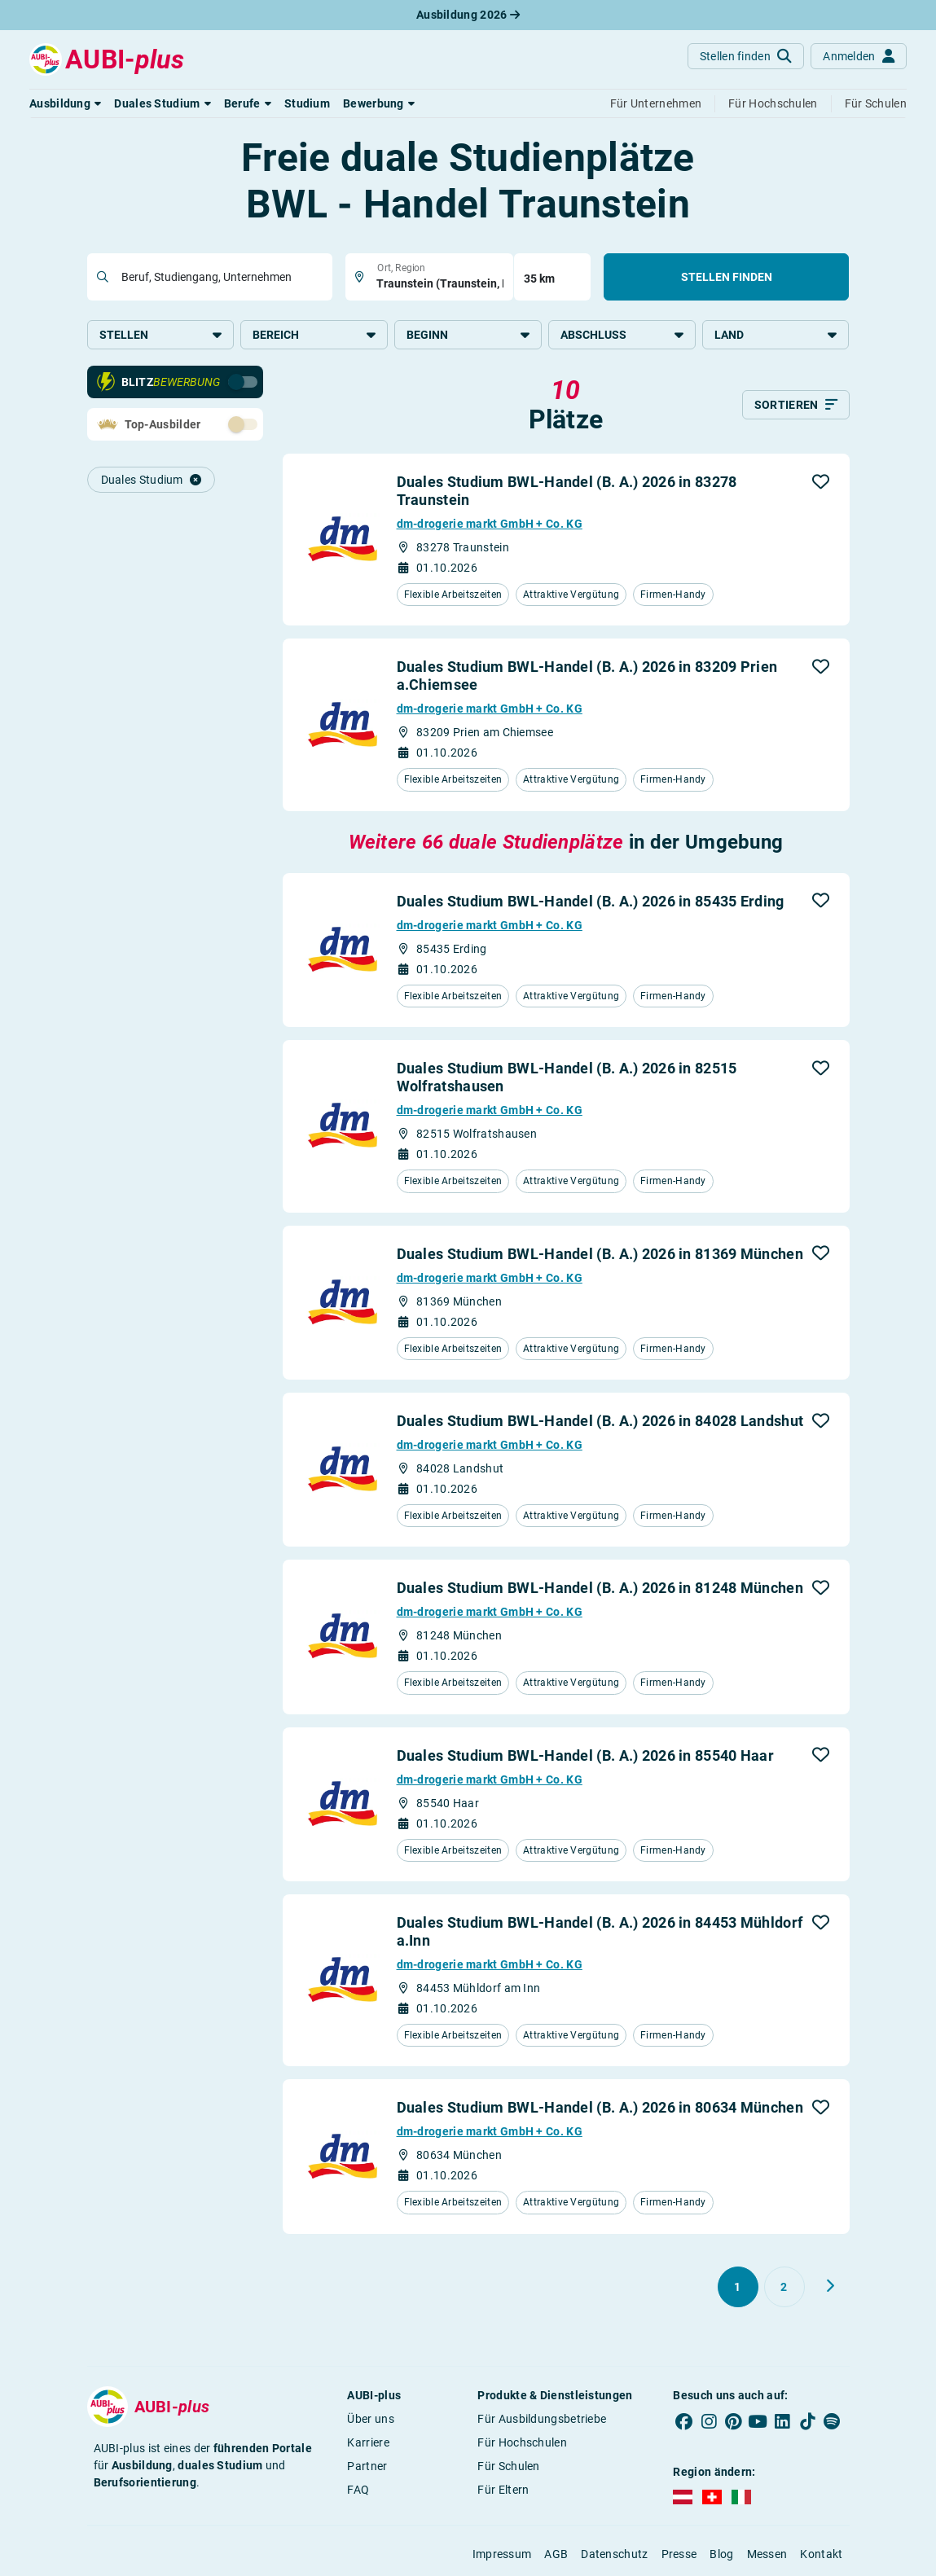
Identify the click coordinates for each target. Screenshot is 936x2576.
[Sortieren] (796, 404)
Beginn (468, 334)
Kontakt (821, 2554)
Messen (767, 2554)
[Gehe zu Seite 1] (738, 2287)
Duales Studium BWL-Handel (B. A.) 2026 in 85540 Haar (586, 1755)
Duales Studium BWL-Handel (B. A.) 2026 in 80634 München (600, 2107)
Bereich (314, 334)
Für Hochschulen (522, 2442)
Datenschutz (614, 2554)
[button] (65, 103)
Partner (367, 2466)
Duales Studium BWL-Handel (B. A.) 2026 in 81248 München (600, 1587)
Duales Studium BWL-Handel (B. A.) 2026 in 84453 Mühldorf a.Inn (600, 1931)
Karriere (368, 2442)
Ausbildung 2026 (468, 14)
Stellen (160, 334)
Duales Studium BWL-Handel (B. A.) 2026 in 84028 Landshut (600, 1420)
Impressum (502, 2554)
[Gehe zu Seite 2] (784, 2287)
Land (775, 334)
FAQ (358, 2489)
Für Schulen (508, 2466)
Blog (721, 2554)
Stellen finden (726, 276)
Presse (679, 2554)
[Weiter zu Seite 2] (830, 2286)
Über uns (370, 2418)
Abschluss (621, 334)
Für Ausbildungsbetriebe (541, 2418)
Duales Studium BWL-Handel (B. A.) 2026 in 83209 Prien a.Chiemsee (587, 675)
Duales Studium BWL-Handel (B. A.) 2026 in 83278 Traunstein (567, 490)
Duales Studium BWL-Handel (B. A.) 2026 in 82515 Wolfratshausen (567, 1077)
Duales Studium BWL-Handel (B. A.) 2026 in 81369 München (600, 1253)
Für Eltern (503, 2489)
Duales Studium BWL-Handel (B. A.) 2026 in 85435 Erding (590, 901)
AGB (556, 2554)
